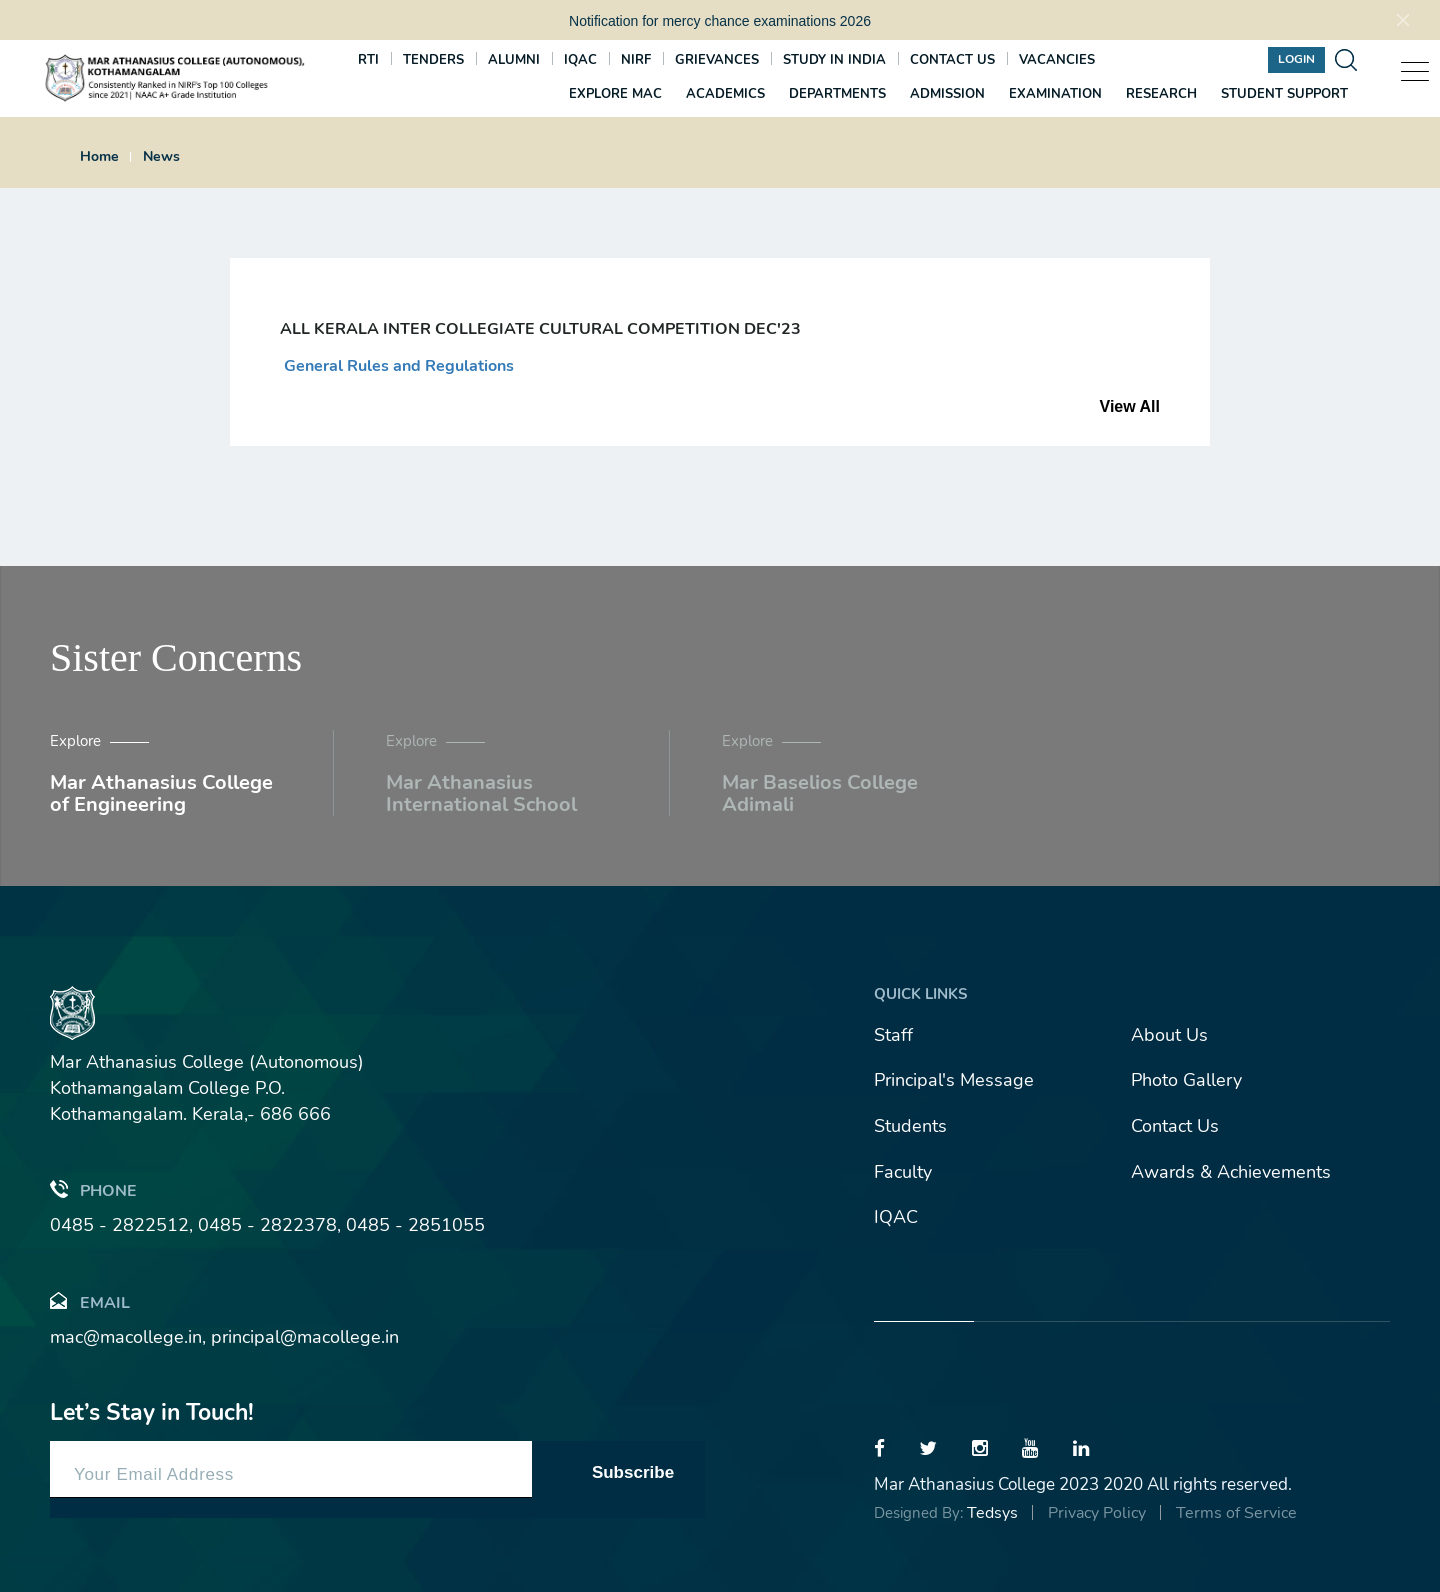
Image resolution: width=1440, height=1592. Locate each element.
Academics (725, 94)
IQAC (580, 60)
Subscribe (633, 1472)
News (161, 156)
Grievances (717, 60)
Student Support (1284, 94)
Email (90, 1301)
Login (1296, 59)
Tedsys (992, 1513)
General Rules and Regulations (397, 366)
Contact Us (1175, 1126)
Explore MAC (615, 94)
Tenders (433, 60)
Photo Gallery (1186, 1080)
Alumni (514, 60)
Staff (893, 1035)
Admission (947, 94)
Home (99, 156)
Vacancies (1057, 60)
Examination (1055, 94)
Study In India (834, 60)
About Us (1169, 1035)
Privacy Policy (1097, 1513)
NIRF (636, 60)
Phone (93, 1189)
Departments (837, 94)
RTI (368, 60)
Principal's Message (954, 1080)
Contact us (952, 60)
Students (910, 1126)
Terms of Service (1236, 1513)
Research (1161, 94)
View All (1130, 406)
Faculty (903, 1172)
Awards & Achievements (1231, 1172)
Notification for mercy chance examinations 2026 (720, 21)
